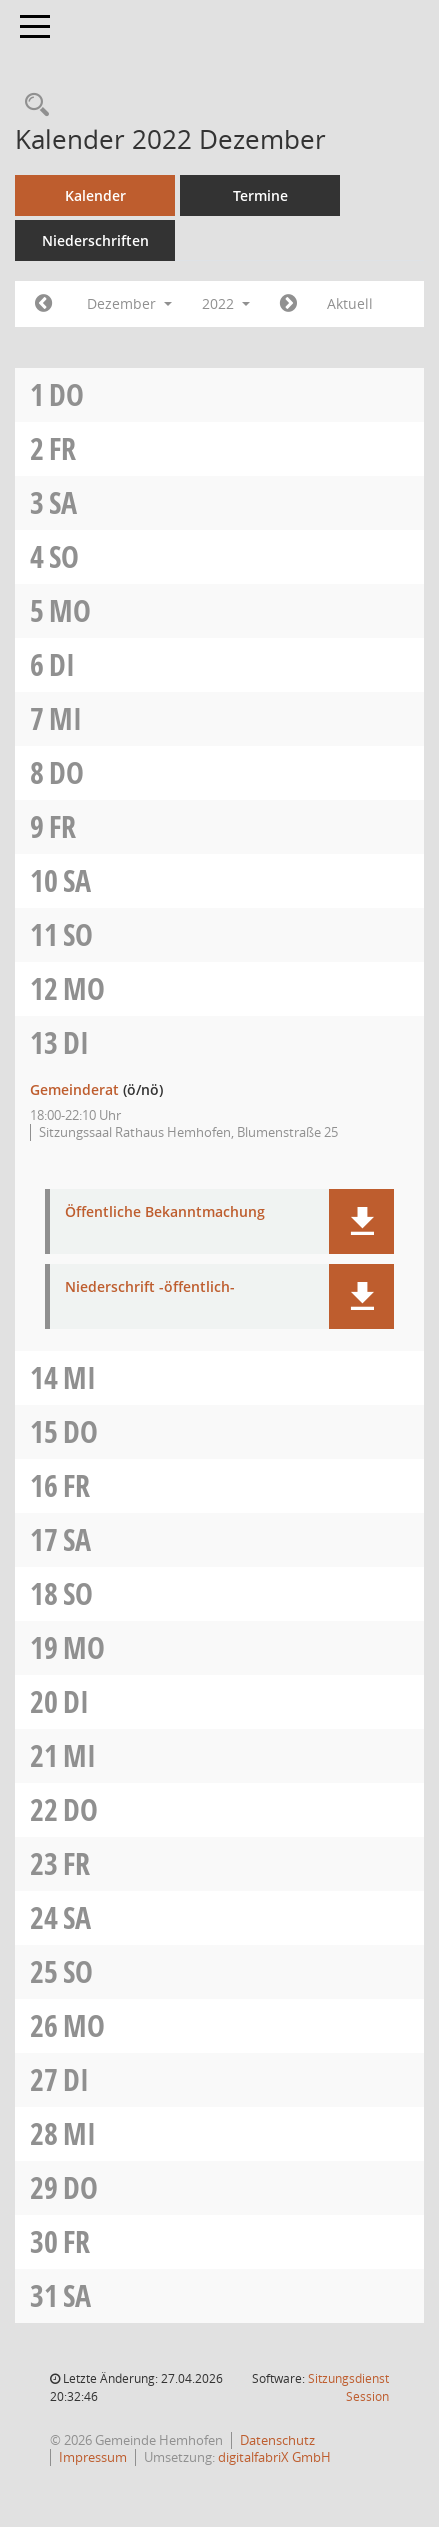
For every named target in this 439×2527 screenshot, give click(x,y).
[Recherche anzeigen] (32, 105)
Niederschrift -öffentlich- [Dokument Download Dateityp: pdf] (150, 1287)
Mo (70, 610)
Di (62, 664)
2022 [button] (226, 303)
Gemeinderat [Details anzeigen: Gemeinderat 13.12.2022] (74, 1089)
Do (66, 394)
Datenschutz (277, 2440)
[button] (361, 1221)
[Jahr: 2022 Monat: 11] (43, 304)
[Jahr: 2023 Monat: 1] (288, 304)
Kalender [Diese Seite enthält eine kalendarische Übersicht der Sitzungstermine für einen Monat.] (95, 195)
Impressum (93, 2457)
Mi (65, 718)
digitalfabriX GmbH (274, 2457)
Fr (62, 448)
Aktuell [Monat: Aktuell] (350, 303)
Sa (63, 502)
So (64, 556)
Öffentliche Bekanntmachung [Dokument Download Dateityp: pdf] (165, 1212)
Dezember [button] (129, 303)
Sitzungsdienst (348, 2387)
